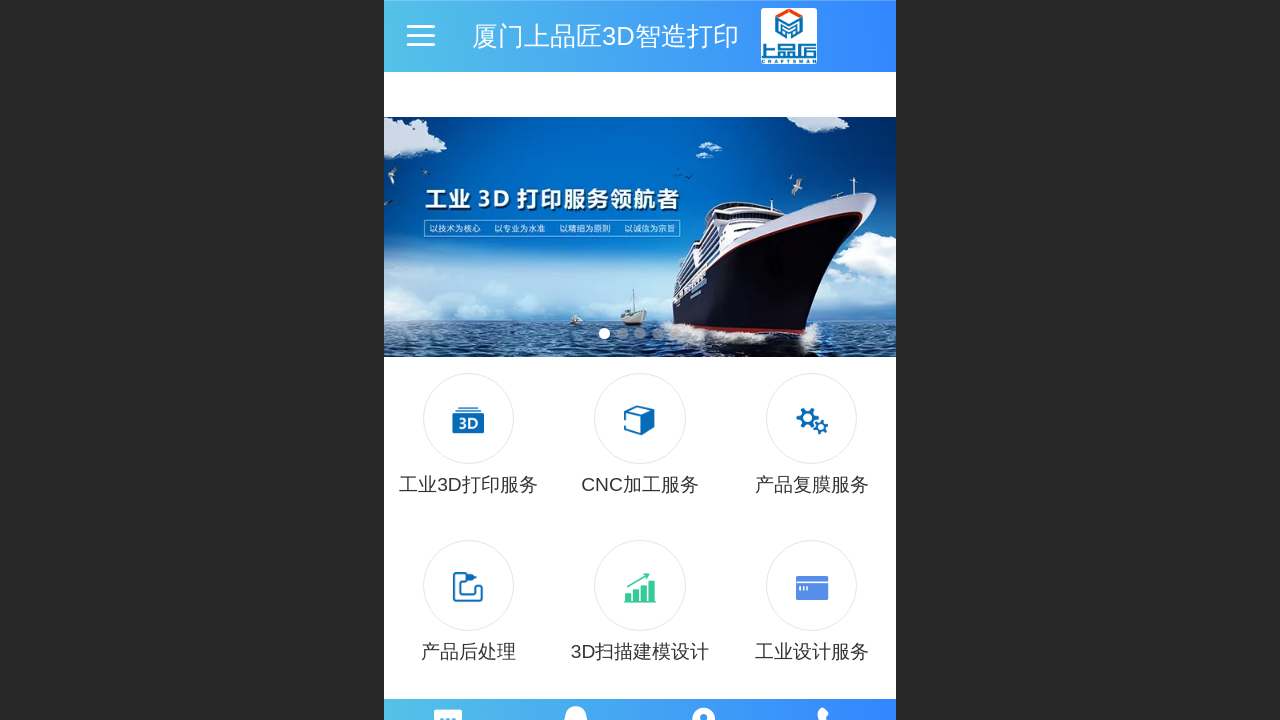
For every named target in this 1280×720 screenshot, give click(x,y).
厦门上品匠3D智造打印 (605, 36)
